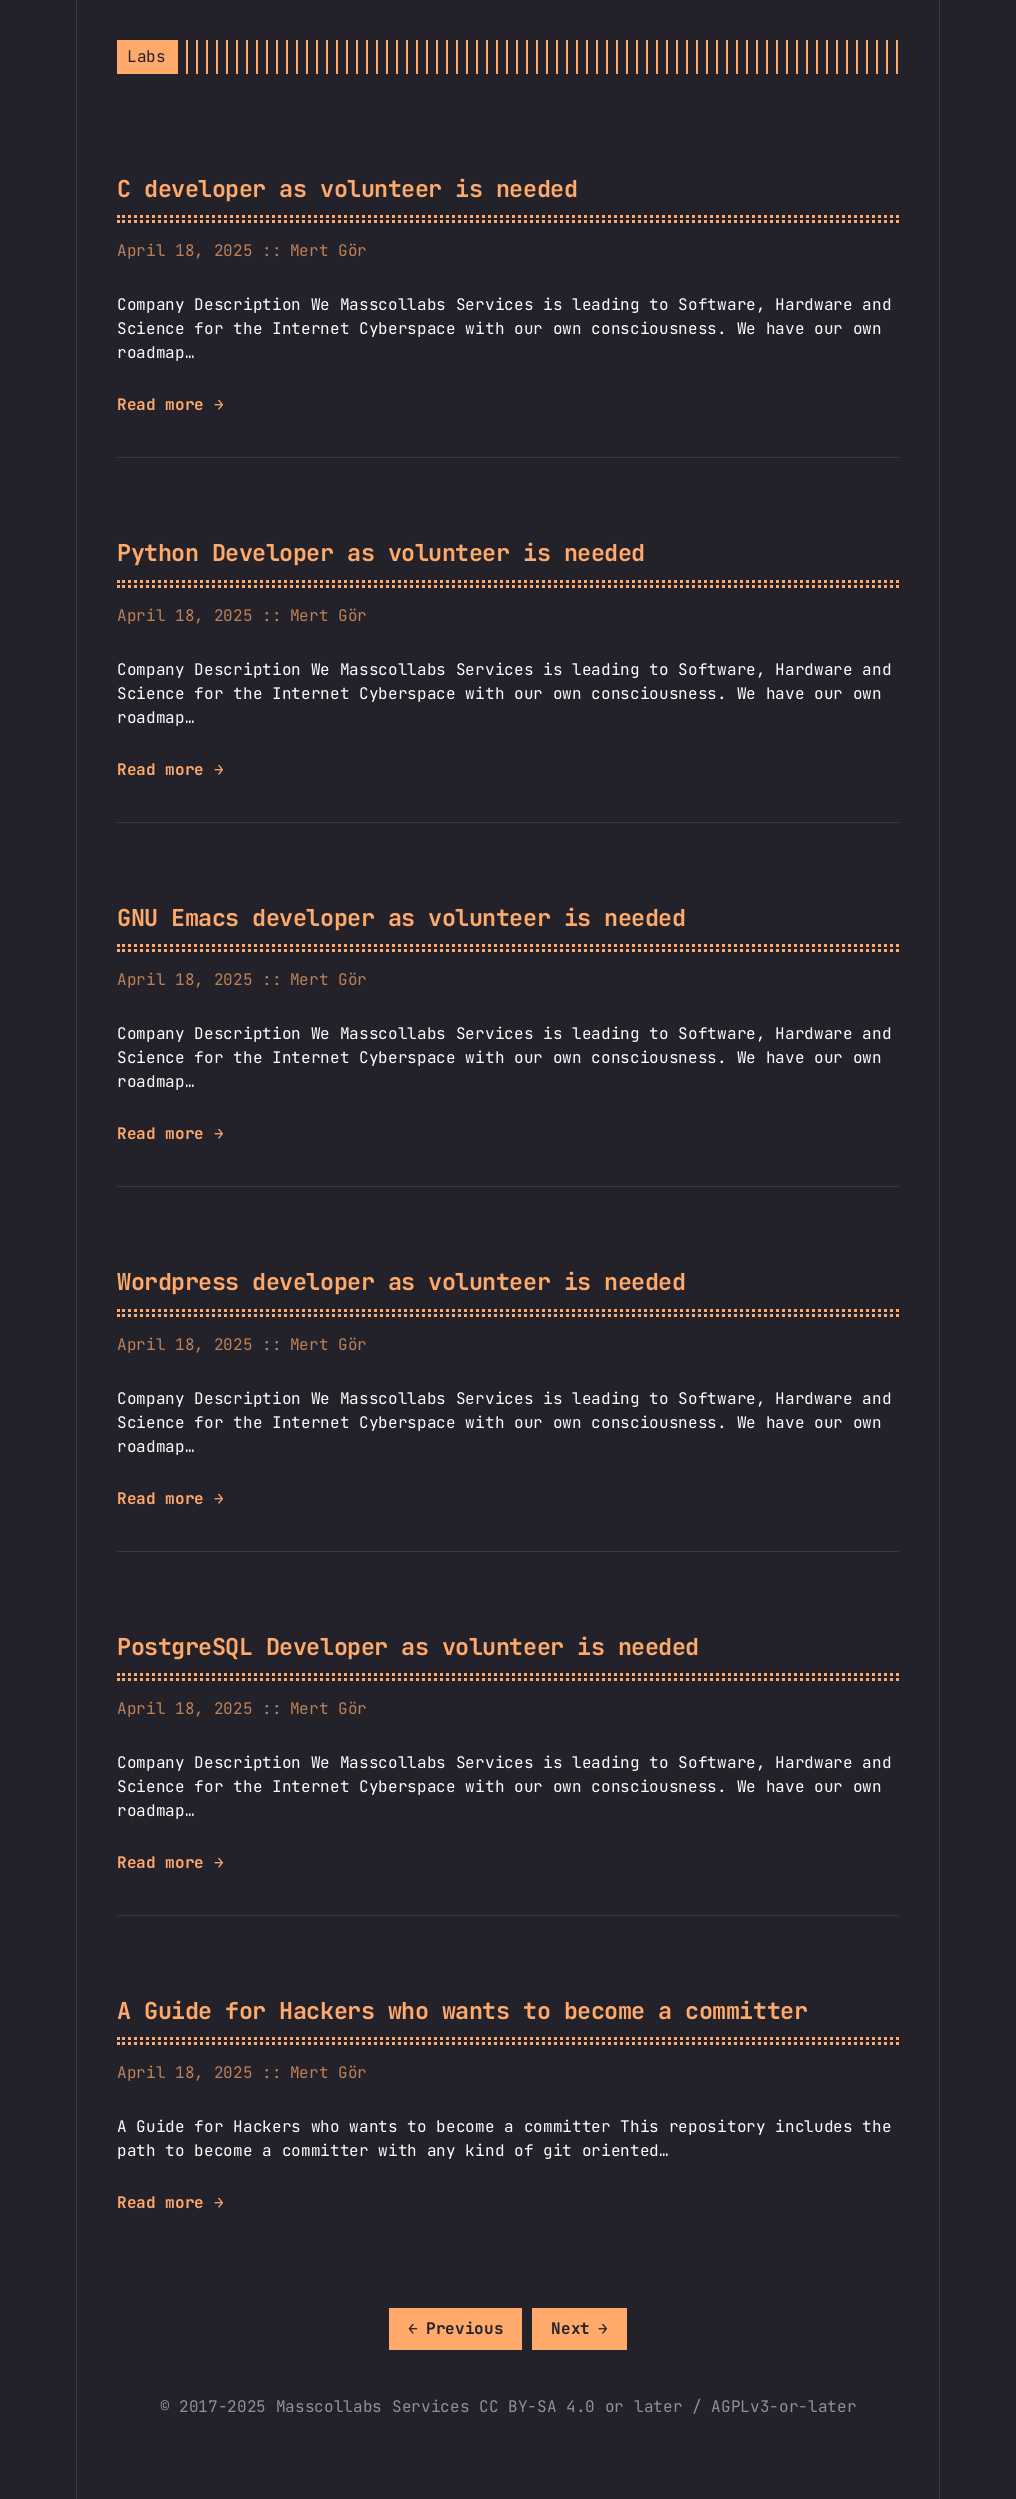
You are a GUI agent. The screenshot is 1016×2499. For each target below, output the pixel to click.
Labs (146, 56)
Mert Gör (328, 250)
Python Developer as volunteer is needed (381, 552)
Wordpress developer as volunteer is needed (401, 1281)
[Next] (579, 2329)
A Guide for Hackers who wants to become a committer (462, 2010)
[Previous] (455, 2329)
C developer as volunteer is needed (347, 188)
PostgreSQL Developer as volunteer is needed (408, 1646)
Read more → (170, 404)
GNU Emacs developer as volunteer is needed (401, 917)
